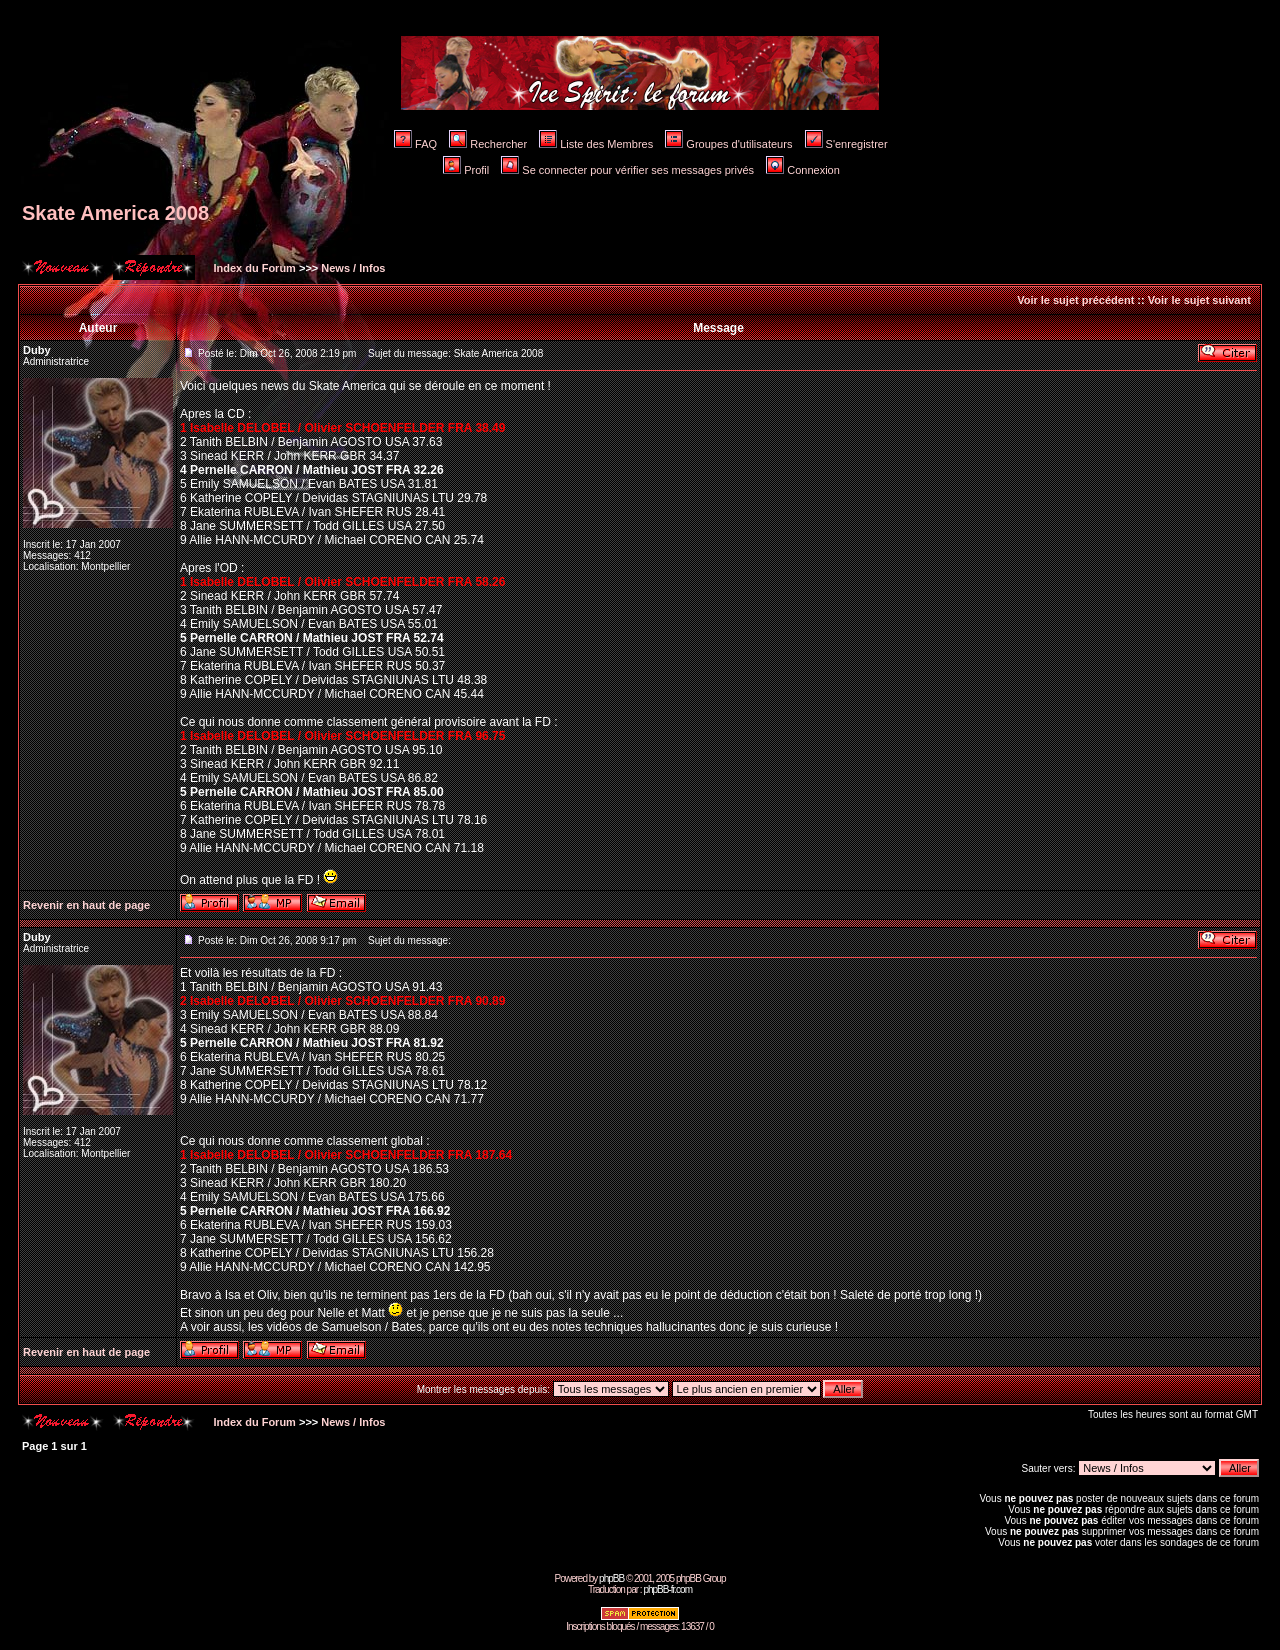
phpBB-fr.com (667, 1589)
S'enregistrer (846, 144)
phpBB (611, 1578)
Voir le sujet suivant (1199, 300)
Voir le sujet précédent (1075, 300)
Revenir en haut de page (86, 905)
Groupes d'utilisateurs (728, 144)
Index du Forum (253, 268)
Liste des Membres (596, 144)
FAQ (415, 144)
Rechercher (488, 144)
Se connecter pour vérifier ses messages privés (627, 170)
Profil (466, 170)
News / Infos (353, 268)
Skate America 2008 (115, 213)
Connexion (803, 170)
